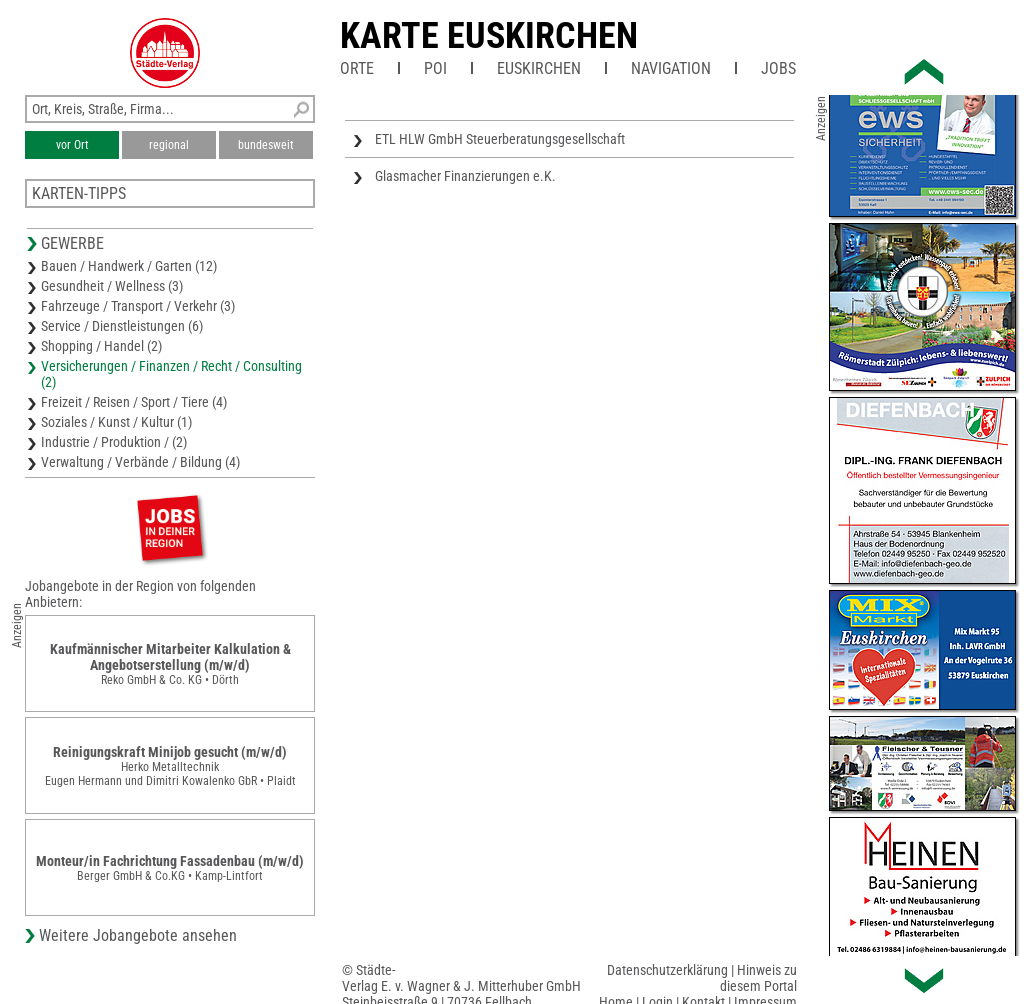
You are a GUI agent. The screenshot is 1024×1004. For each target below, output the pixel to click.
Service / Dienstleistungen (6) (122, 326)
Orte (357, 68)
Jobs (778, 68)
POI (435, 68)
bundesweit (266, 145)
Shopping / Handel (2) (101, 346)
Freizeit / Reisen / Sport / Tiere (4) (134, 402)
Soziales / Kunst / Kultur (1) (116, 422)
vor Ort (72, 145)
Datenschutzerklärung (667, 970)
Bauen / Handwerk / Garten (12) (129, 266)
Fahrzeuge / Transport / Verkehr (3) (138, 306)
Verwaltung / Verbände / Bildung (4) (140, 462)
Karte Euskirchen (489, 36)
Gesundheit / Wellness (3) (112, 286)
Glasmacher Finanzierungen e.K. (465, 176)
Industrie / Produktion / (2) (114, 442)
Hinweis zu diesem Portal (758, 978)
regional (169, 145)
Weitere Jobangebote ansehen (138, 935)
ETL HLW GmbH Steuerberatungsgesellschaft (500, 139)
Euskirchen (539, 68)
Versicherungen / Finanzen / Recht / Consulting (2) (171, 374)
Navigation (671, 68)
